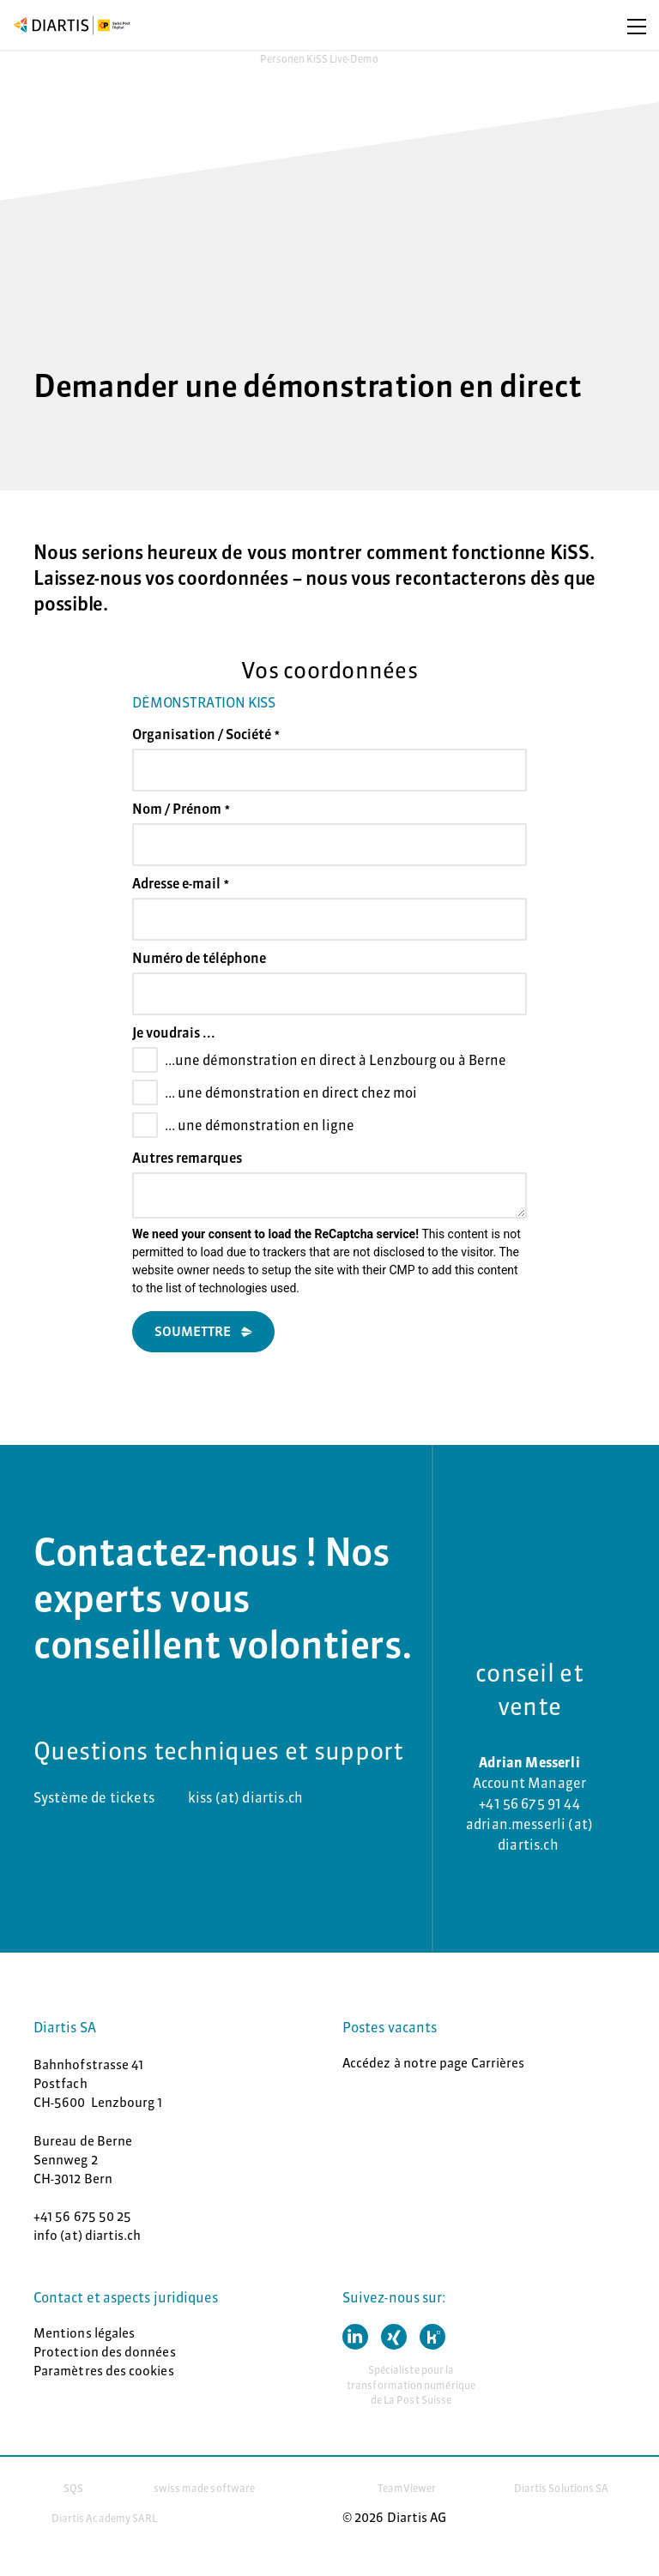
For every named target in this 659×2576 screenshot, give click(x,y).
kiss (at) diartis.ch (245, 1797)
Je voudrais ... (173, 1032)
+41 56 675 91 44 (529, 1803)
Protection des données (104, 2352)
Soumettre (192, 1331)
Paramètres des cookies (103, 2370)
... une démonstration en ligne (259, 1125)
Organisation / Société (206, 734)
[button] (355, 2337)
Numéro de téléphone (199, 957)
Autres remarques (187, 1157)
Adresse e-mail (180, 883)
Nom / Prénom (181, 808)
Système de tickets (93, 1797)
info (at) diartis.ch (87, 2235)
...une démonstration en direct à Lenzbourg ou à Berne (335, 1059)
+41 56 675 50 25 (82, 2216)
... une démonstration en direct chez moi (291, 1092)
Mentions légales (84, 2333)
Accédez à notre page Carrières (433, 2063)
